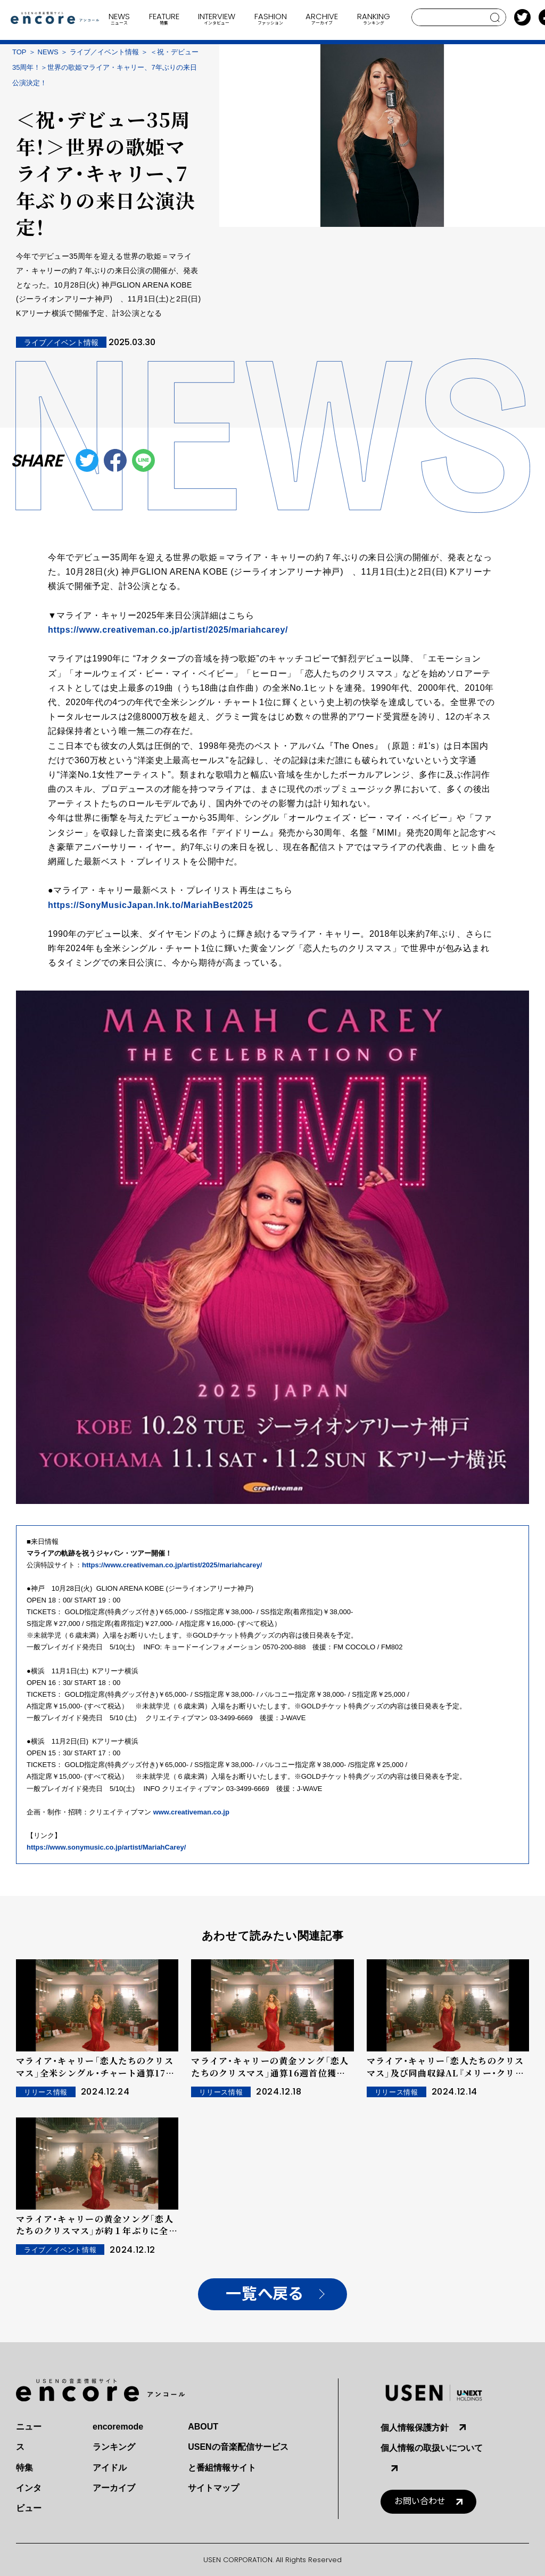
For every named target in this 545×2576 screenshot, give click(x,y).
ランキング (114, 2446)
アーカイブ (114, 2487)
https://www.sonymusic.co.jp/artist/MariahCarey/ (106, 1847)
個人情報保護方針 (415, 2427)
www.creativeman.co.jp (191, 1812)
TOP (19, 52)
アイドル (110, 2467)
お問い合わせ (419, 2501)
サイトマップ (213, 2487)
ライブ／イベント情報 (104, 52)
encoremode (118, 2426)
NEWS (48, 52)
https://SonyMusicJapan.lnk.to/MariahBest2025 (150, 905)
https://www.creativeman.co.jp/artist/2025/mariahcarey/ (168, 629)
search (495, 17)
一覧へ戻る (264, 2294)
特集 (24, 2467)
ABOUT (203, 2426)
